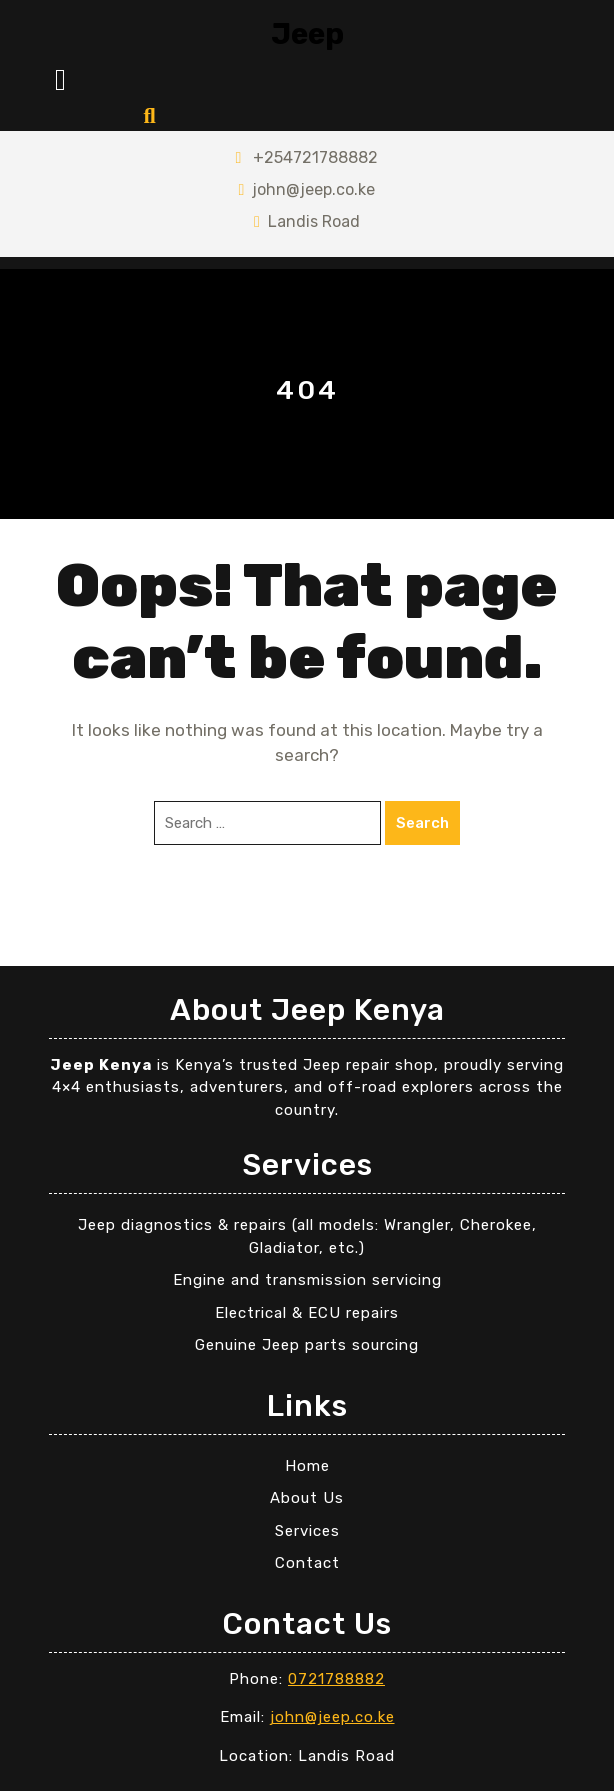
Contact (307, 1563)
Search (422, 823)
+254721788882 (307, 157)
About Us (307, 1498)
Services (307, 1531)
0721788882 (336, 1679)
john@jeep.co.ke (307, 189)
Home (307, 1466)
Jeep (307, 34)
